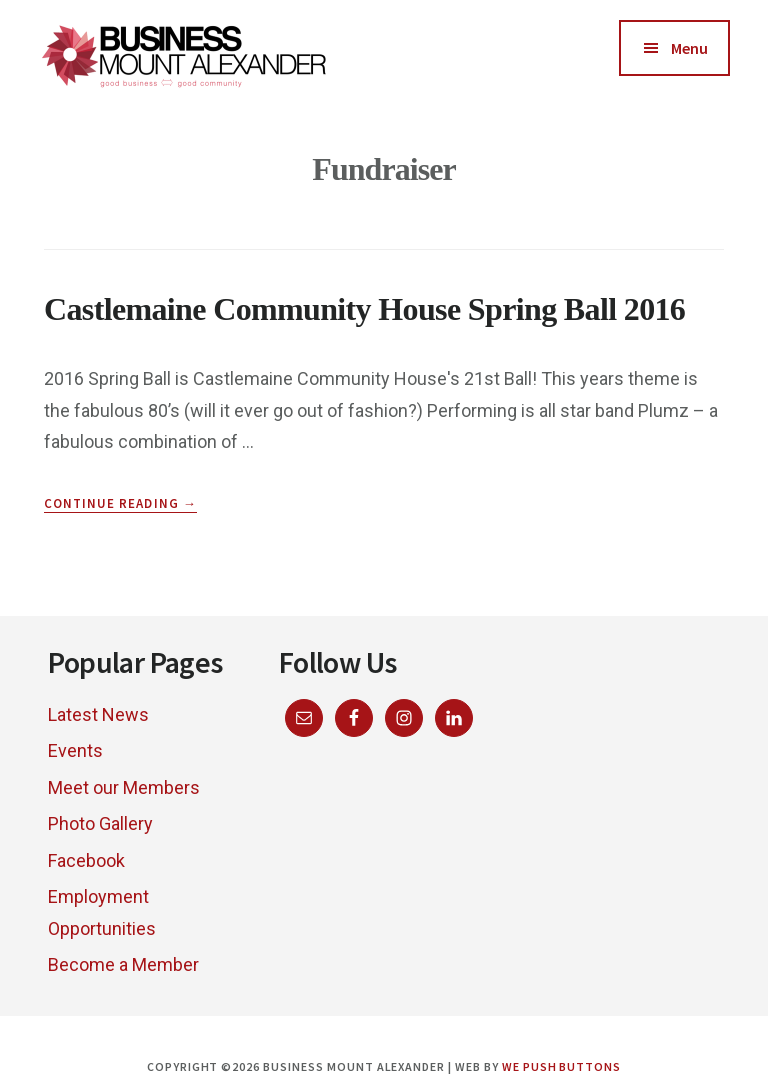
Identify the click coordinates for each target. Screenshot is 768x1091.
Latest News (98, 714)
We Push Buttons (561, 1066)
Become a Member (123, 964)
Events (75, 750)
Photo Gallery (100, 823)
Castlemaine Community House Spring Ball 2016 (364, 309)
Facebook (86, 860)
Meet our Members (124, 787)
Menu (689, 48)
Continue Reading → (120, 504)
